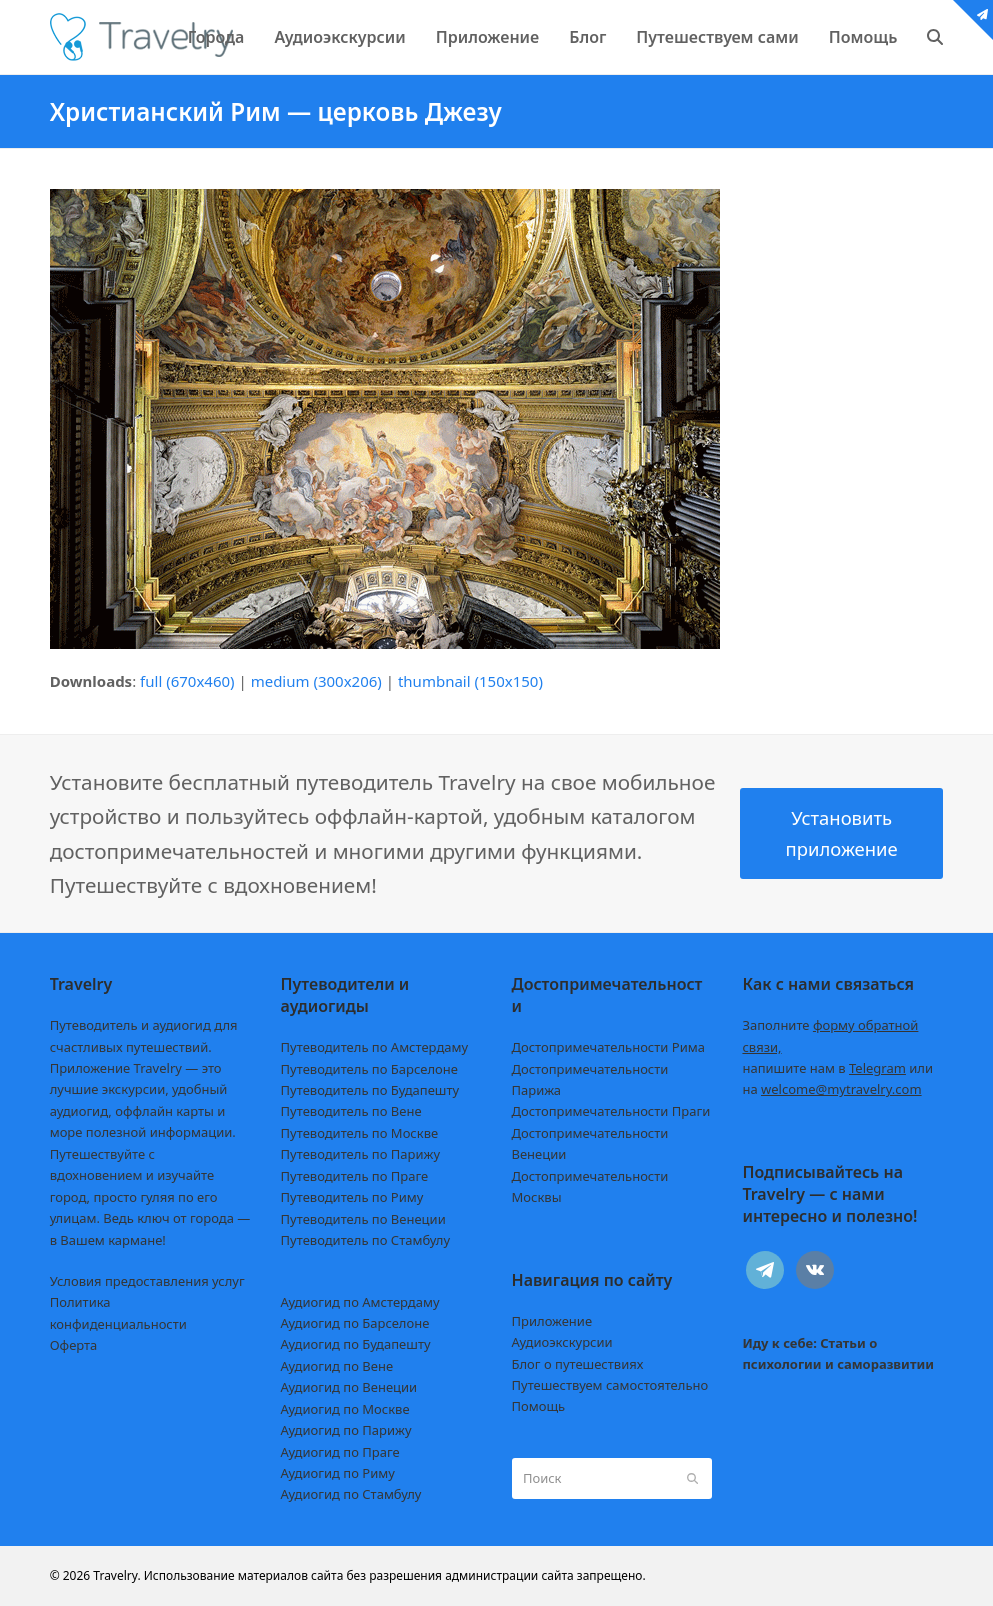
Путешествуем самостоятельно (610, 1385)
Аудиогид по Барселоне (355, 1323)
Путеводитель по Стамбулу (365, 1240)
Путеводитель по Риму (352, 1197)
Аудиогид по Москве (345, 1409)
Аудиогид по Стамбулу (351, 1494)
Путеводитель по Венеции (363, 1219)
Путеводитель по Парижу (360, 1154)
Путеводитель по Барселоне (369, 1069)
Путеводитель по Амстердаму (375, 1047)
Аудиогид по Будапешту (356, 1344)
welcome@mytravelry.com (841, 1089)
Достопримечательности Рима (608, 1047)
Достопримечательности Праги (611, 1111)
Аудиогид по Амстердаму (360, 1302)
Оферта (74, 1345)
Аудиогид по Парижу (346, 1430)
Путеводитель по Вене (351, 1111)
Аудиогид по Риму (338, 1473)
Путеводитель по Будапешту (370, 1090)
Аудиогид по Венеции (349, 1387)
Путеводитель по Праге (355, 1176)
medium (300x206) (316, 681)
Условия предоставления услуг (147, 1281)
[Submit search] (692, 1479)
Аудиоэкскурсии (562, 1342)
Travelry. (116, 1575)
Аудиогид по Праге (340, 1452)
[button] (935, 37)
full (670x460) (187, 681)
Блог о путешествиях (578, 1364)
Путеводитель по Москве (360, 1133)
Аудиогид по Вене (337, 1366)
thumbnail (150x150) (470, 681)
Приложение (552, 1321)
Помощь (539, 1406)
